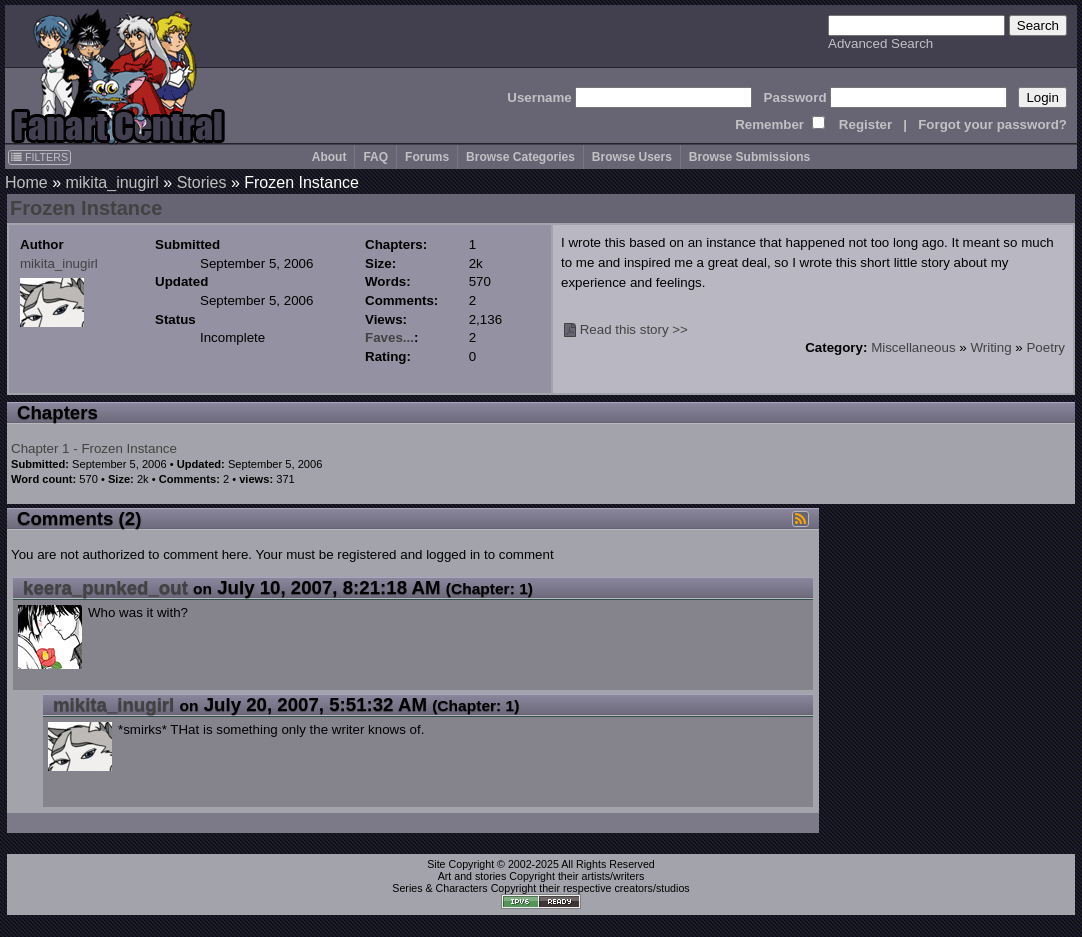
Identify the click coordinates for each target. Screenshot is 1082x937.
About (329, 157)
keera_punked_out (105, 587)
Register (865, 124)
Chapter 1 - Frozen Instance (94, 448)
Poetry (1045, 347)
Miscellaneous (913, 347)
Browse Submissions (749, 157)
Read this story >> (634, 329)
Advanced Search (880, 43)
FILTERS (39, 157)
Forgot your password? (992, 124)
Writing (990, 347)
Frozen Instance (86, 208)
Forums (427, 157)
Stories (202, 182)
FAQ (375, 157)
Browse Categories (520, 157)
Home (26, 182)
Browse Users (632, 157)
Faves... (389, 337)
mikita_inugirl (111, 182)
